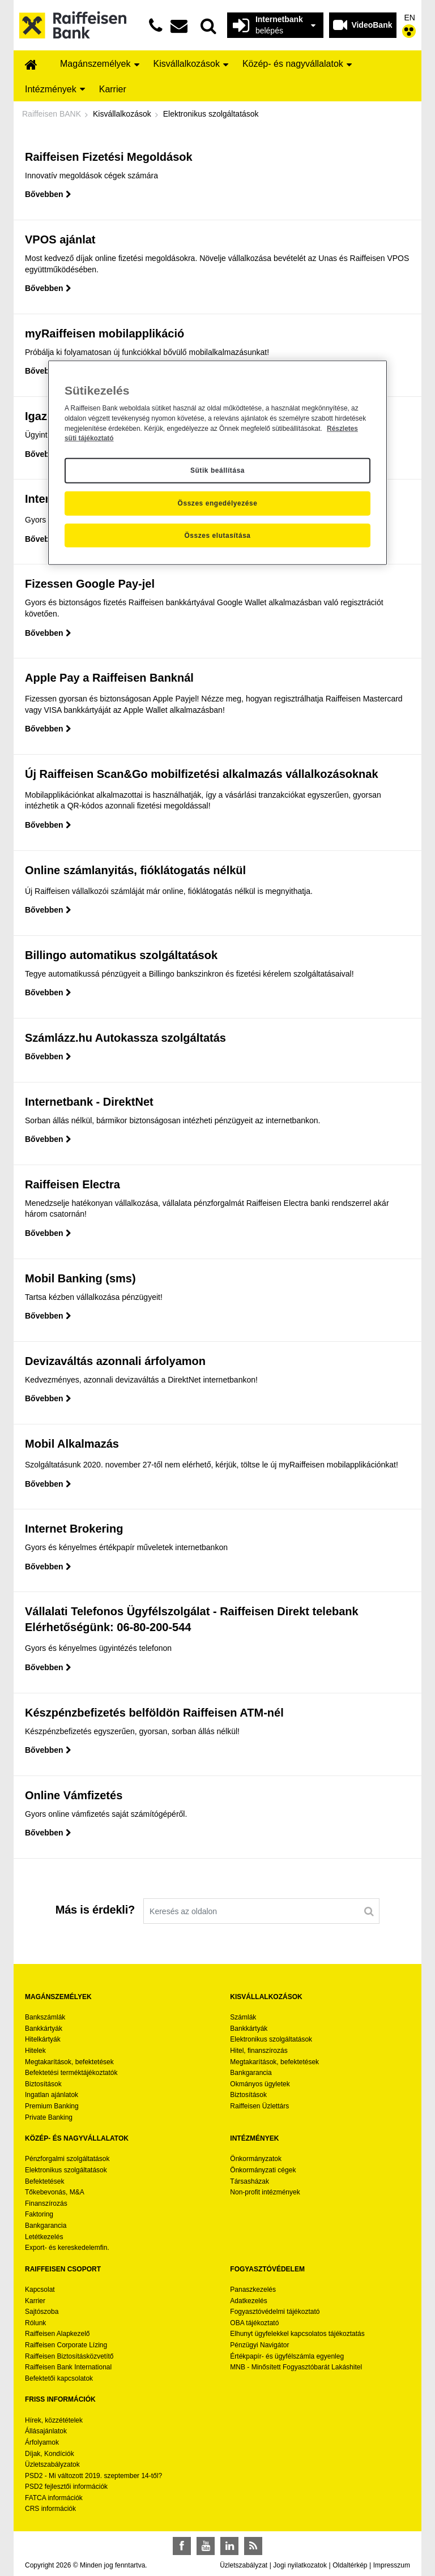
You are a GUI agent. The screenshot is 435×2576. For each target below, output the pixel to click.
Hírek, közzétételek (54, 2420)
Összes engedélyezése (218, 503)
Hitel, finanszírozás (258, 2051)
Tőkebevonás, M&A (54, 2192)
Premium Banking (52, 2106)
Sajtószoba (41, 2312)
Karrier (35, 2301)
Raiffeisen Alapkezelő (57, 2334)
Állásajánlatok (46, 2431)
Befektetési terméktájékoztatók (71, 2073)
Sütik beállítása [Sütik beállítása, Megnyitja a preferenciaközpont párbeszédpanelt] (217, 470)
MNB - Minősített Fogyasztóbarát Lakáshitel (296, 2367)
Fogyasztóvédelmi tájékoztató (274, 2312)
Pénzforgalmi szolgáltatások (67, 2159)
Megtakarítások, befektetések (69, 2062)
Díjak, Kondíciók (49, 2454)
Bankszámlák (45, 2017)
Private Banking (48, 2117)
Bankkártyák (43, 2028)
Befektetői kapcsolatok (59, 2378)
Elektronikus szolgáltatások (271, 2039)
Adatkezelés (248, 2301)
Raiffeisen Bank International (68, 2367)
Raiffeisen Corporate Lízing (66, 2345)
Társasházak (249, 2181)
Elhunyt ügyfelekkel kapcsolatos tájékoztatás (297, 2334)
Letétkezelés (44, 2237)
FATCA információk (54, 2498)
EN (409, 17)
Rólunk (35, 2323)
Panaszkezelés (253, 2289)
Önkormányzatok (256, 2159)
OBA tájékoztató (255, 2323)
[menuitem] (31, 65)
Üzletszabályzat (243, 2565)
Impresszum (391, 2565)
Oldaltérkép (349, 2565)
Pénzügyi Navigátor (259, 2345)
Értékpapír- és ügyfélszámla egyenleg (287, 2356)
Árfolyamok (42, 2442)
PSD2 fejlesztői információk (66, 2487)
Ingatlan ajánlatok (51, 2095)
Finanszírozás (46, 2203)
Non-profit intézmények (265, 2192)
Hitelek (35, 2051)
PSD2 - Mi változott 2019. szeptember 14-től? (93, 2476)
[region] (217, 463)
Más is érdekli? (95, 1909)
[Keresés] (369, 1911)
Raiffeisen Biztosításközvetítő (69, 2356)
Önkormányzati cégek (263, 2170)
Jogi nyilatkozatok (300, 2565)
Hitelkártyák (43, 2039)
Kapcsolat (40, 2289)
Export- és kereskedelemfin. (67, 2248)
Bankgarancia (250, 2073)
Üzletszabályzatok (52, 2464)
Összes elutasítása (217, 535)
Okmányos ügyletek (259, 2084)
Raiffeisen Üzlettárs (259, 2106)
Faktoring (39, 2214)
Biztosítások (43, 2084)
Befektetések (44, 2181)
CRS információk (50, 2509)
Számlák (243, 2017)
